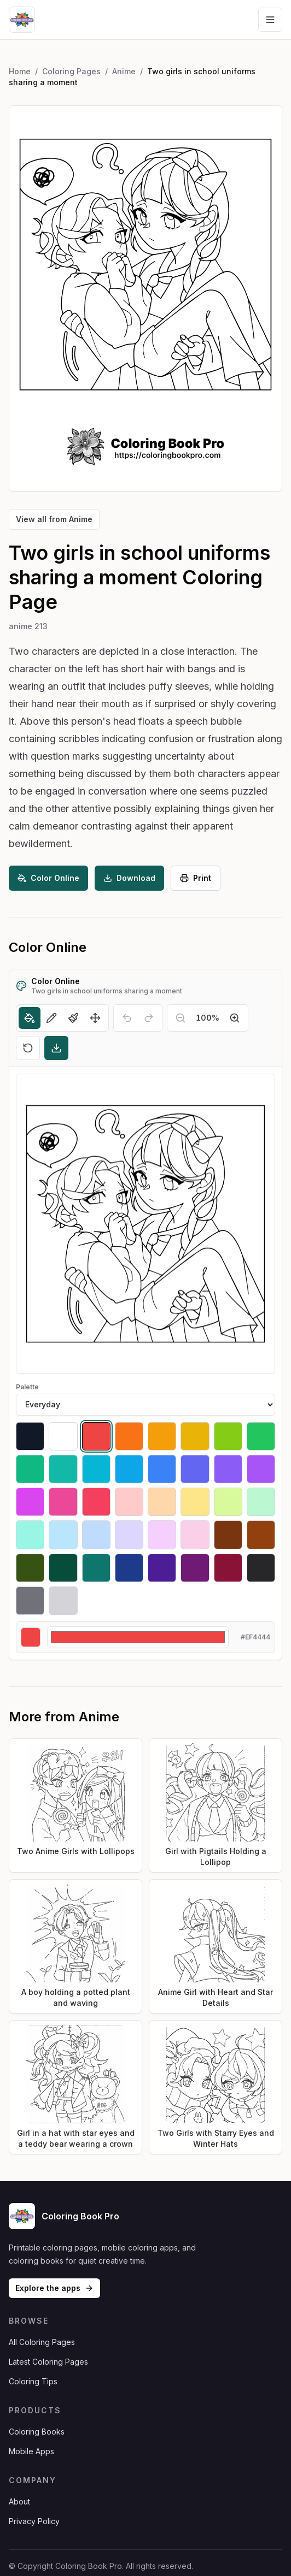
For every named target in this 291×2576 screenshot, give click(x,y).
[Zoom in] (235, 1018)
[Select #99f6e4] (30, 1534)
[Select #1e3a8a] (129, 1568)
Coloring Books (37, 2431)
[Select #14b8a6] (63, 1469)
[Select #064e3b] (63, 1568)
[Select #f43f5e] (96, 1502)
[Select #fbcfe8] (195, 1534)
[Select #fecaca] (129, 1502)
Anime (124, 71)
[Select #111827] (30, 1436)
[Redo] (149, 1018)
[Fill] (29, 1018)
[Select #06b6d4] (96, 1469)
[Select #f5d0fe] (162, 1534)
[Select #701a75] (195, 1568)
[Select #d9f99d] (228, 1502)
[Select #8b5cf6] (228, 1469)
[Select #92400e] (261, 1534)
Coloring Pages (71, 71)
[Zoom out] (180, 1018)
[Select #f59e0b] (162, 1436)
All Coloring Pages (42, 2342)
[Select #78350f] (228, 1534)
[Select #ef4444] (96, 1436)
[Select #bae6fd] (63, 1534)
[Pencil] (51, 1018)
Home (20, 71)
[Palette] (145, 1405)
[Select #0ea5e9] (129, 1469)
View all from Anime (54, 519)
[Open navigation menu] (270, 20)
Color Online (48, 878)
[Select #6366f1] (195, 1469)
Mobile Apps (31, 2451)
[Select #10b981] (30, 1469)
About (19, 2501)
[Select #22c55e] (261, 1436)
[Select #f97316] (129, 1436)
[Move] (95, 1018)
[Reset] (28, 1048)
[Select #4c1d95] (162, 1568)
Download (129, 878)
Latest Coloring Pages (48, 2361)
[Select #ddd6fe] (129, 1534)
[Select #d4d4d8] (63, 1600)
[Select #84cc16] (228, 1436)
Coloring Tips (33, 2381)
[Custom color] (138, 1637)
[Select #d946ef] (30, 1502)
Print (195, 878)
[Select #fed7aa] (162, 1502)
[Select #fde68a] (195, 1502)
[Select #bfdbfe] (96, 1534)
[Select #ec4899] (63, 1502)
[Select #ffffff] (63, 1436)
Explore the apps (54, 2288)
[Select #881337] (228, 1568)
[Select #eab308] (195, 1436)
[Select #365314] (30, 1568)
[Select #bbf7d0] (261, 1502)
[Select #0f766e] (96, 1568)
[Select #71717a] (30, 1600)
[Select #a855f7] (261, 1469)
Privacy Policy (34, 2521)
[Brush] (73, 1018)
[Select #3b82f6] (162, 1469)
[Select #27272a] (261, 1568)
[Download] (56, 1048)
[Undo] (127, 1018)
